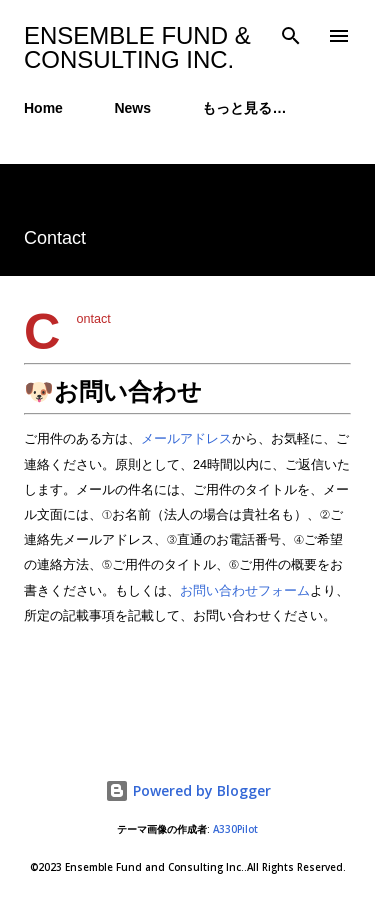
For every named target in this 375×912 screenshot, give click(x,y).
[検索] (291, 36)
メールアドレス (186, 439)
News (132, 108)
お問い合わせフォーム (245, 591)
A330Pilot (235, 829)
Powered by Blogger (188, 790)
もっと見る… (244, 108)
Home (43, 108)
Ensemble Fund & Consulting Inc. (137, 47)
